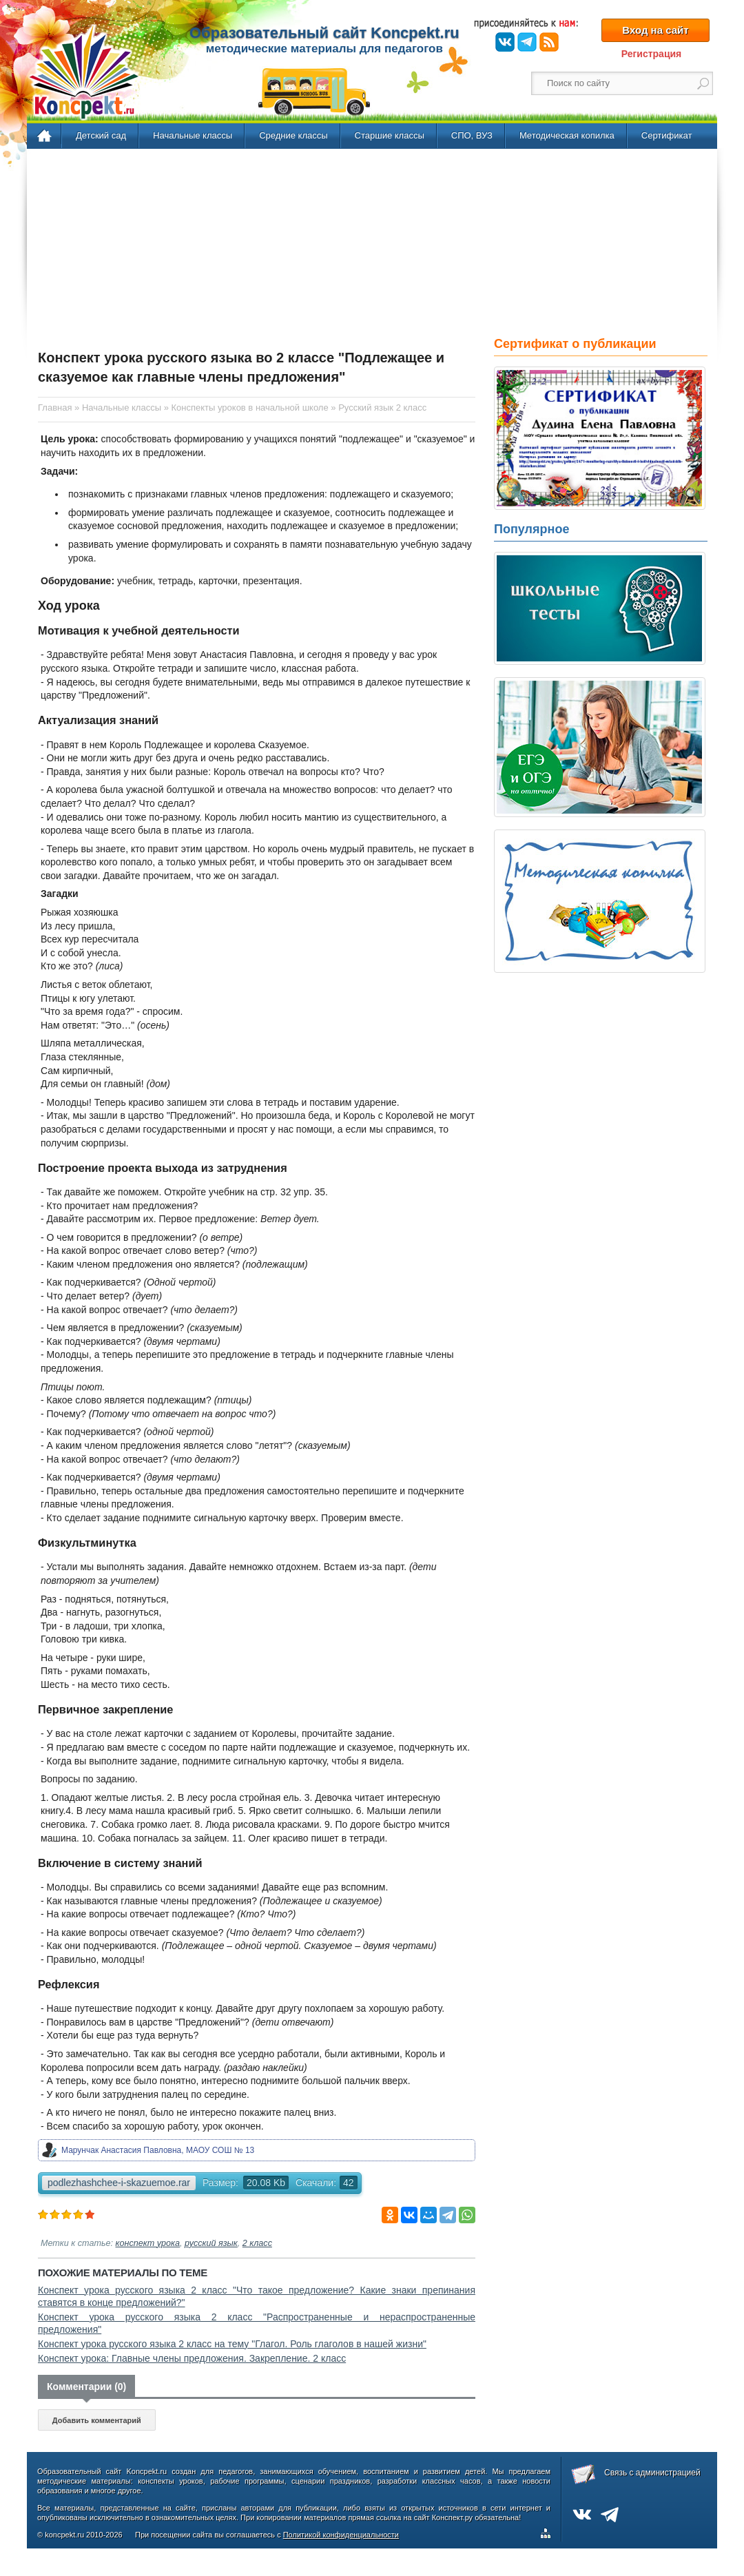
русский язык (211, 2243)
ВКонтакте (505, 42)
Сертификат (666, 135)
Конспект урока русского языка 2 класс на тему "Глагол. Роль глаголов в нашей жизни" (232, 2343)
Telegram (527, 42)
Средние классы (293, 135)
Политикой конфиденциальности (341, 2535)
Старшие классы (389, 135)
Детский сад (101, 135)
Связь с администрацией (652, 2472)
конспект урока (148, 2243)
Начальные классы (192, 135)
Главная (45, 136)
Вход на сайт (655, 30)
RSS (549, 42)
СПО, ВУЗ (472, 135)
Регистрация (651, 53)
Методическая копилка (566, 135)
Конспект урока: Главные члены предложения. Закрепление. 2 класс (192, 2358)
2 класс (257, 2243)
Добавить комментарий (96, 2420)
